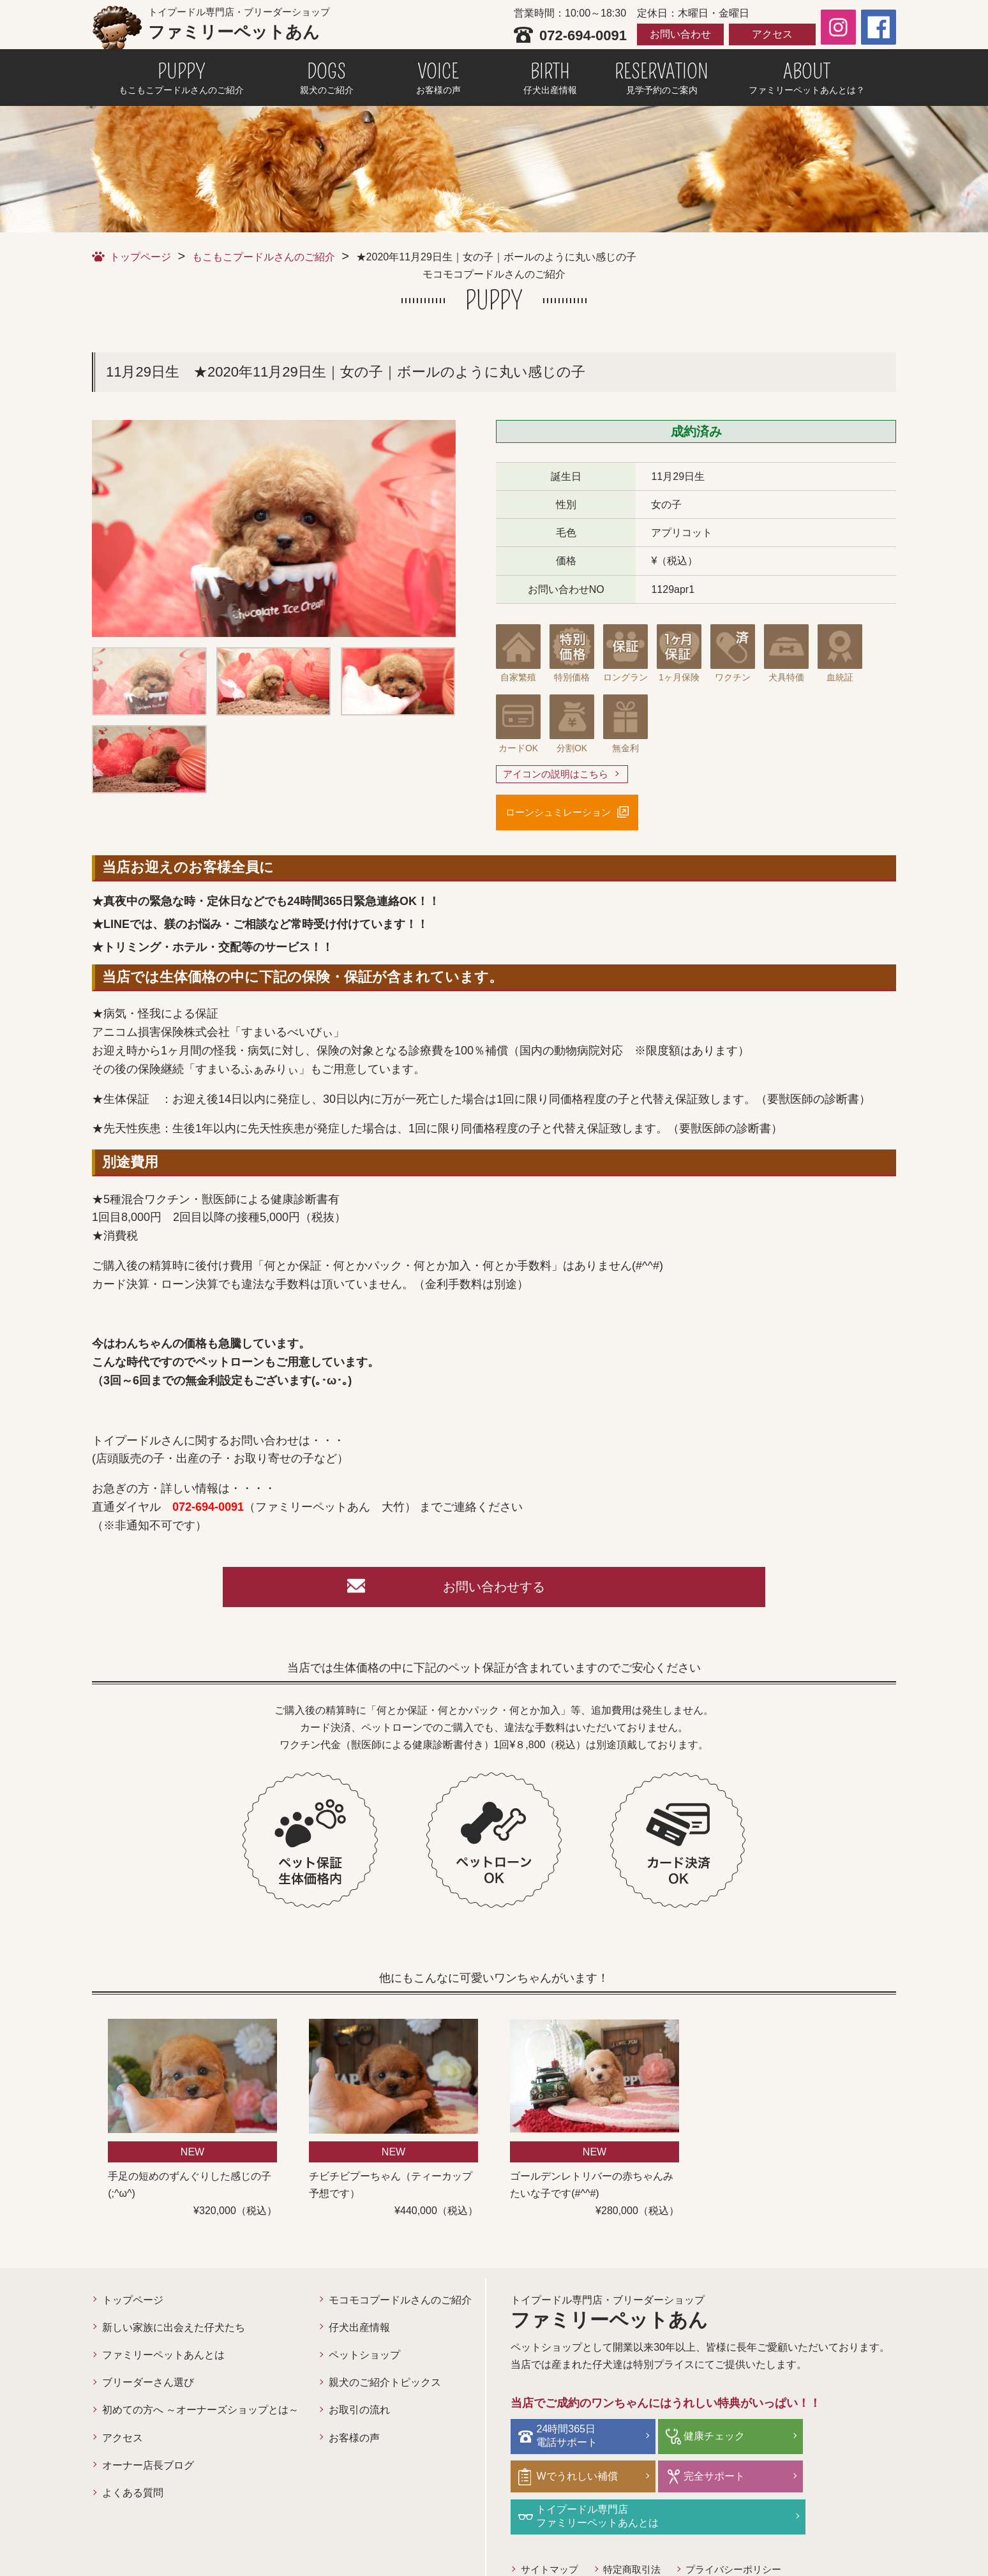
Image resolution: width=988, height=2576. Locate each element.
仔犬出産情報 (359, 2332)
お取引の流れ (359, 2415)
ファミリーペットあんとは (163, 2360)
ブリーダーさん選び (148, 2387)
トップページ (140, 256)
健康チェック (698, 2440)
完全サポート (570, 2479)
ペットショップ (364, 2360)
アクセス (772, 34)
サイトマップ (551, 2532)
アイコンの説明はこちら (559, 774)
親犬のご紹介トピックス (385, 2387)
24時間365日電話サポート (570, 2440)
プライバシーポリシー (745, 2532)
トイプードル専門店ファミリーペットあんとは (729, 2479)
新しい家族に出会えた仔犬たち (173, 2332)
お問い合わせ (680, 34)
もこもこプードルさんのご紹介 (263, 256)
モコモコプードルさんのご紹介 (400, 2305)
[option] (274, 528)
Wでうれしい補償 (836, 2440)
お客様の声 (354, 2442)
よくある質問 (132, 2497)
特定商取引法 (638, 2532)
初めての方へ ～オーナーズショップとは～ (200, 2415)
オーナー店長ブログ (148, 2470)
